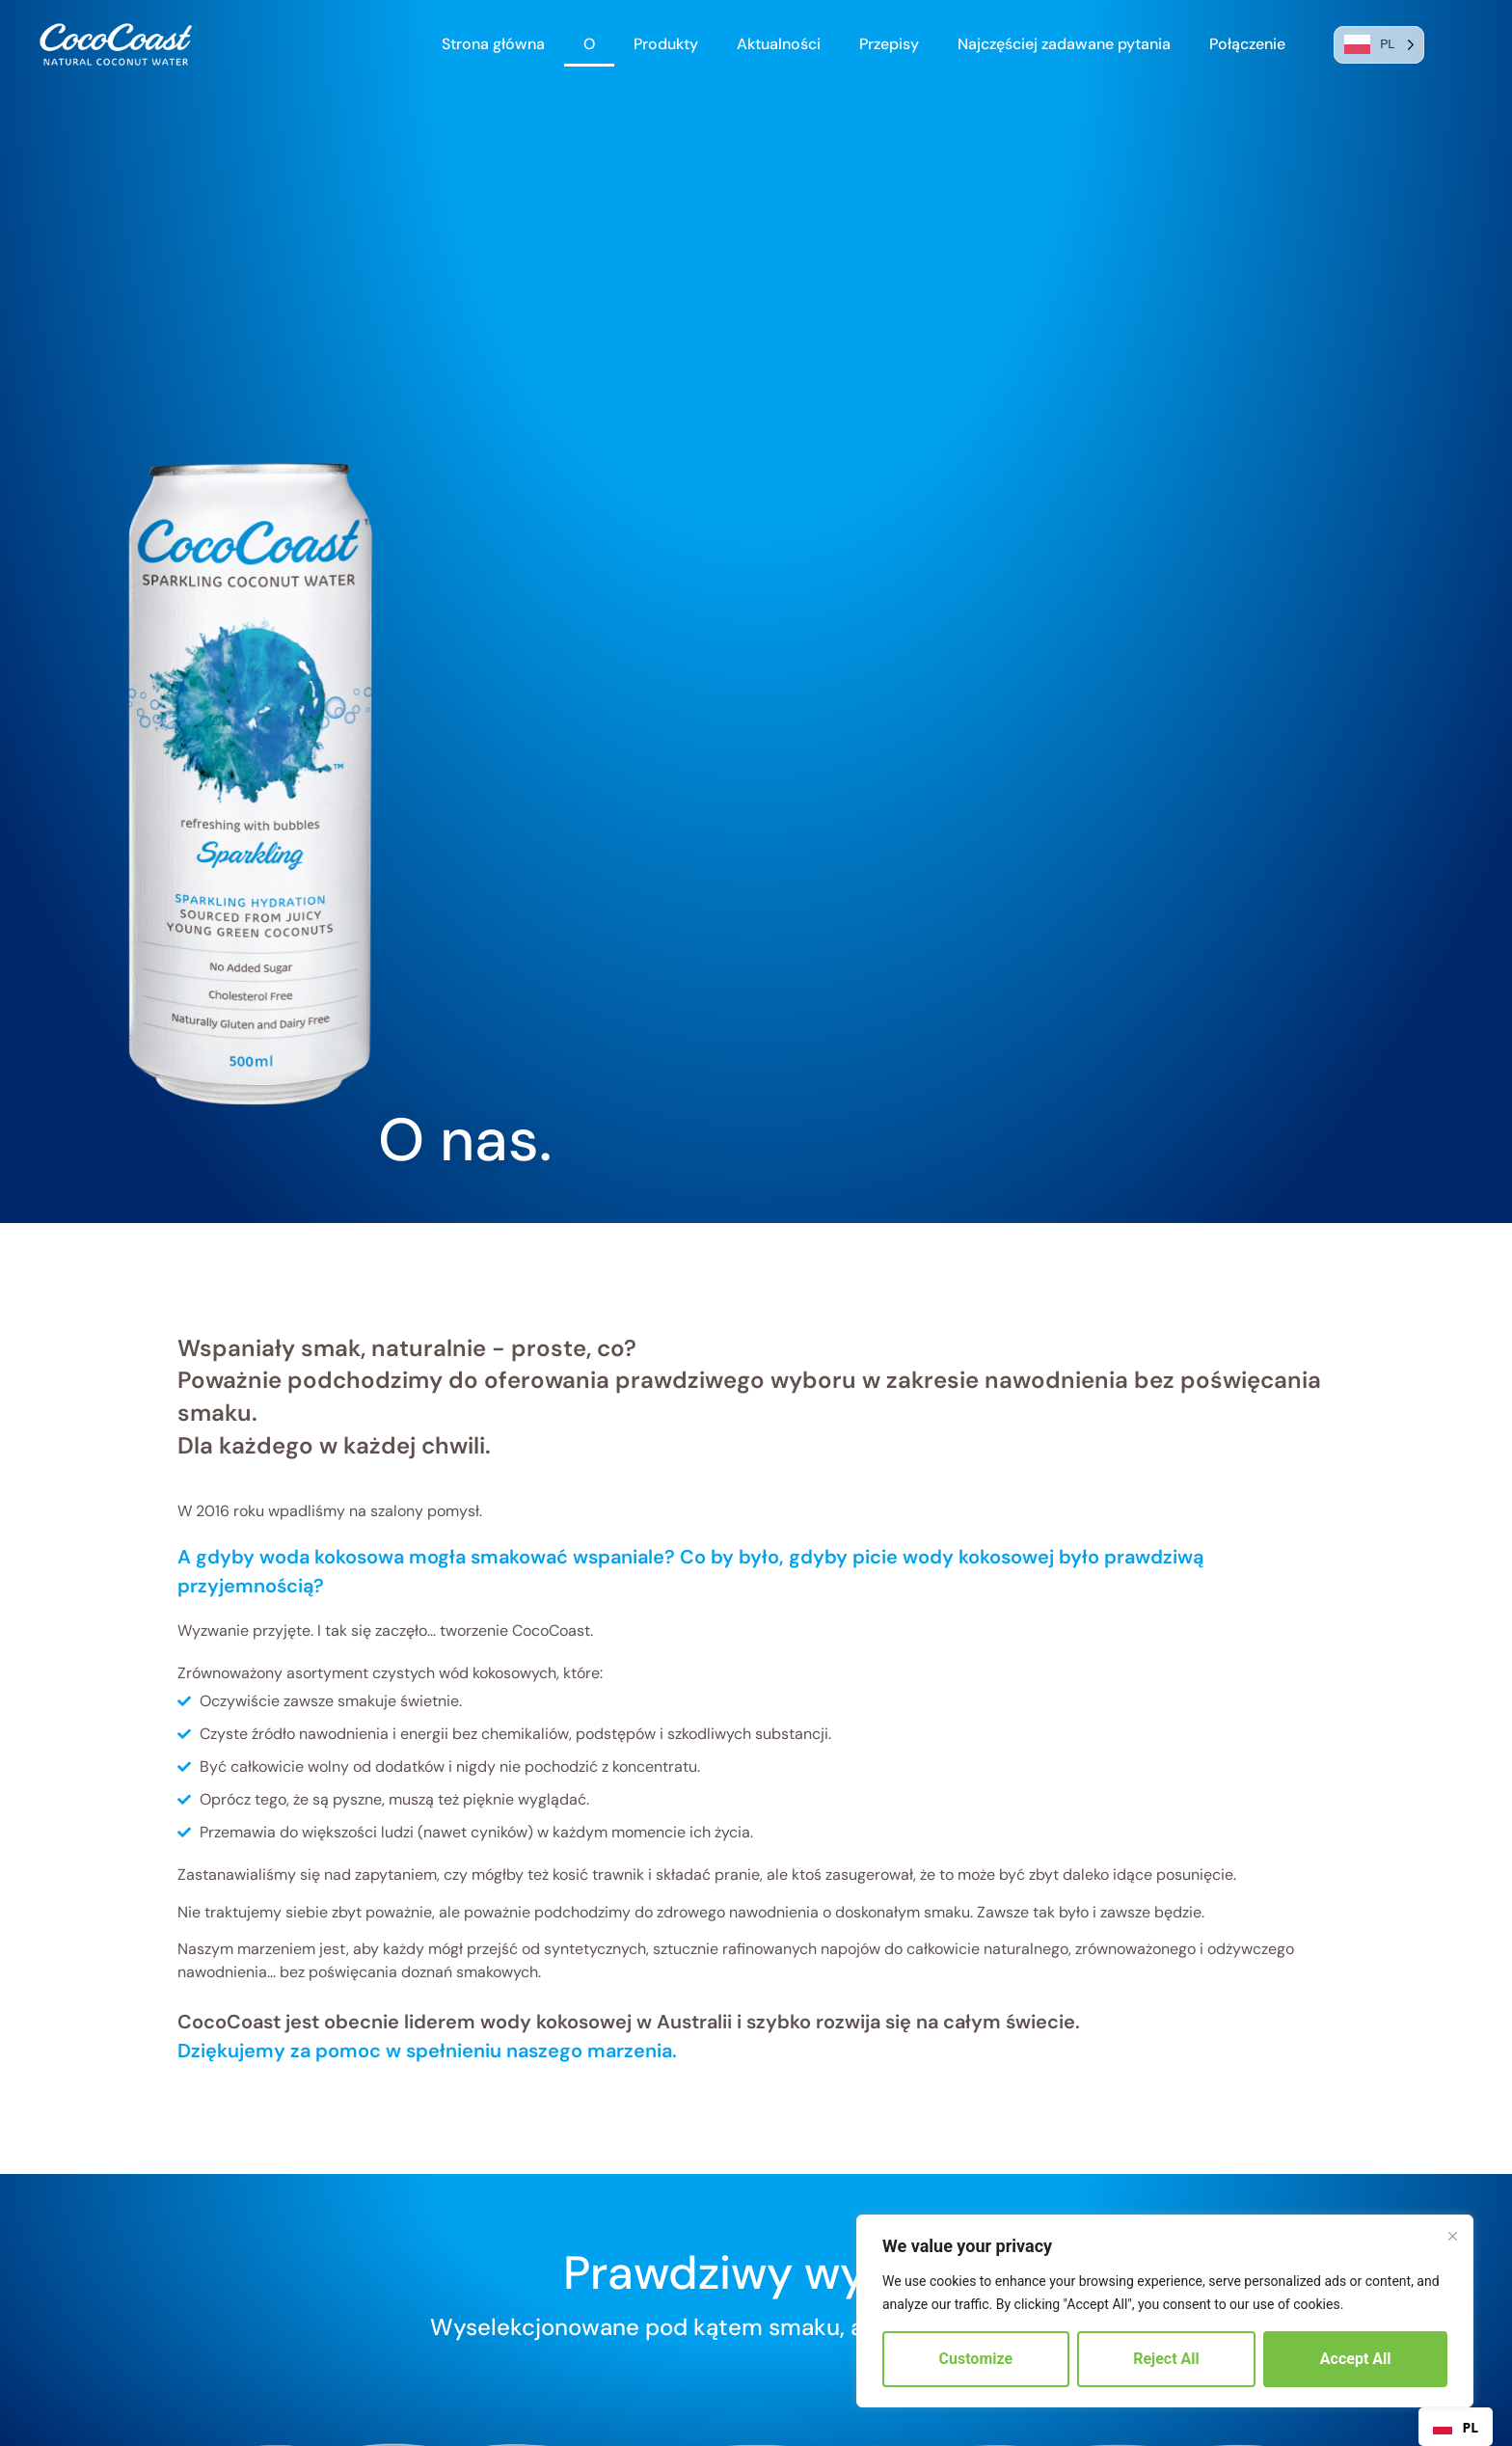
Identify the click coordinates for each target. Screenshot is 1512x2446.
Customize (976, 2359)
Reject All (1166, 2359)
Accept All (1355, 2359)
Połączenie (1247, 44)
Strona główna (493, 44)
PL (1455, 2427)
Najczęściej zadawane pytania (1064, 44)
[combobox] (1455, 2426)
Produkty (666, 44)
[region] (1164, 2311)
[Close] (1452, 2235)
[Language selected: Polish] (1379, 45)
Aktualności (779, 44)
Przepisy (889, 44)
